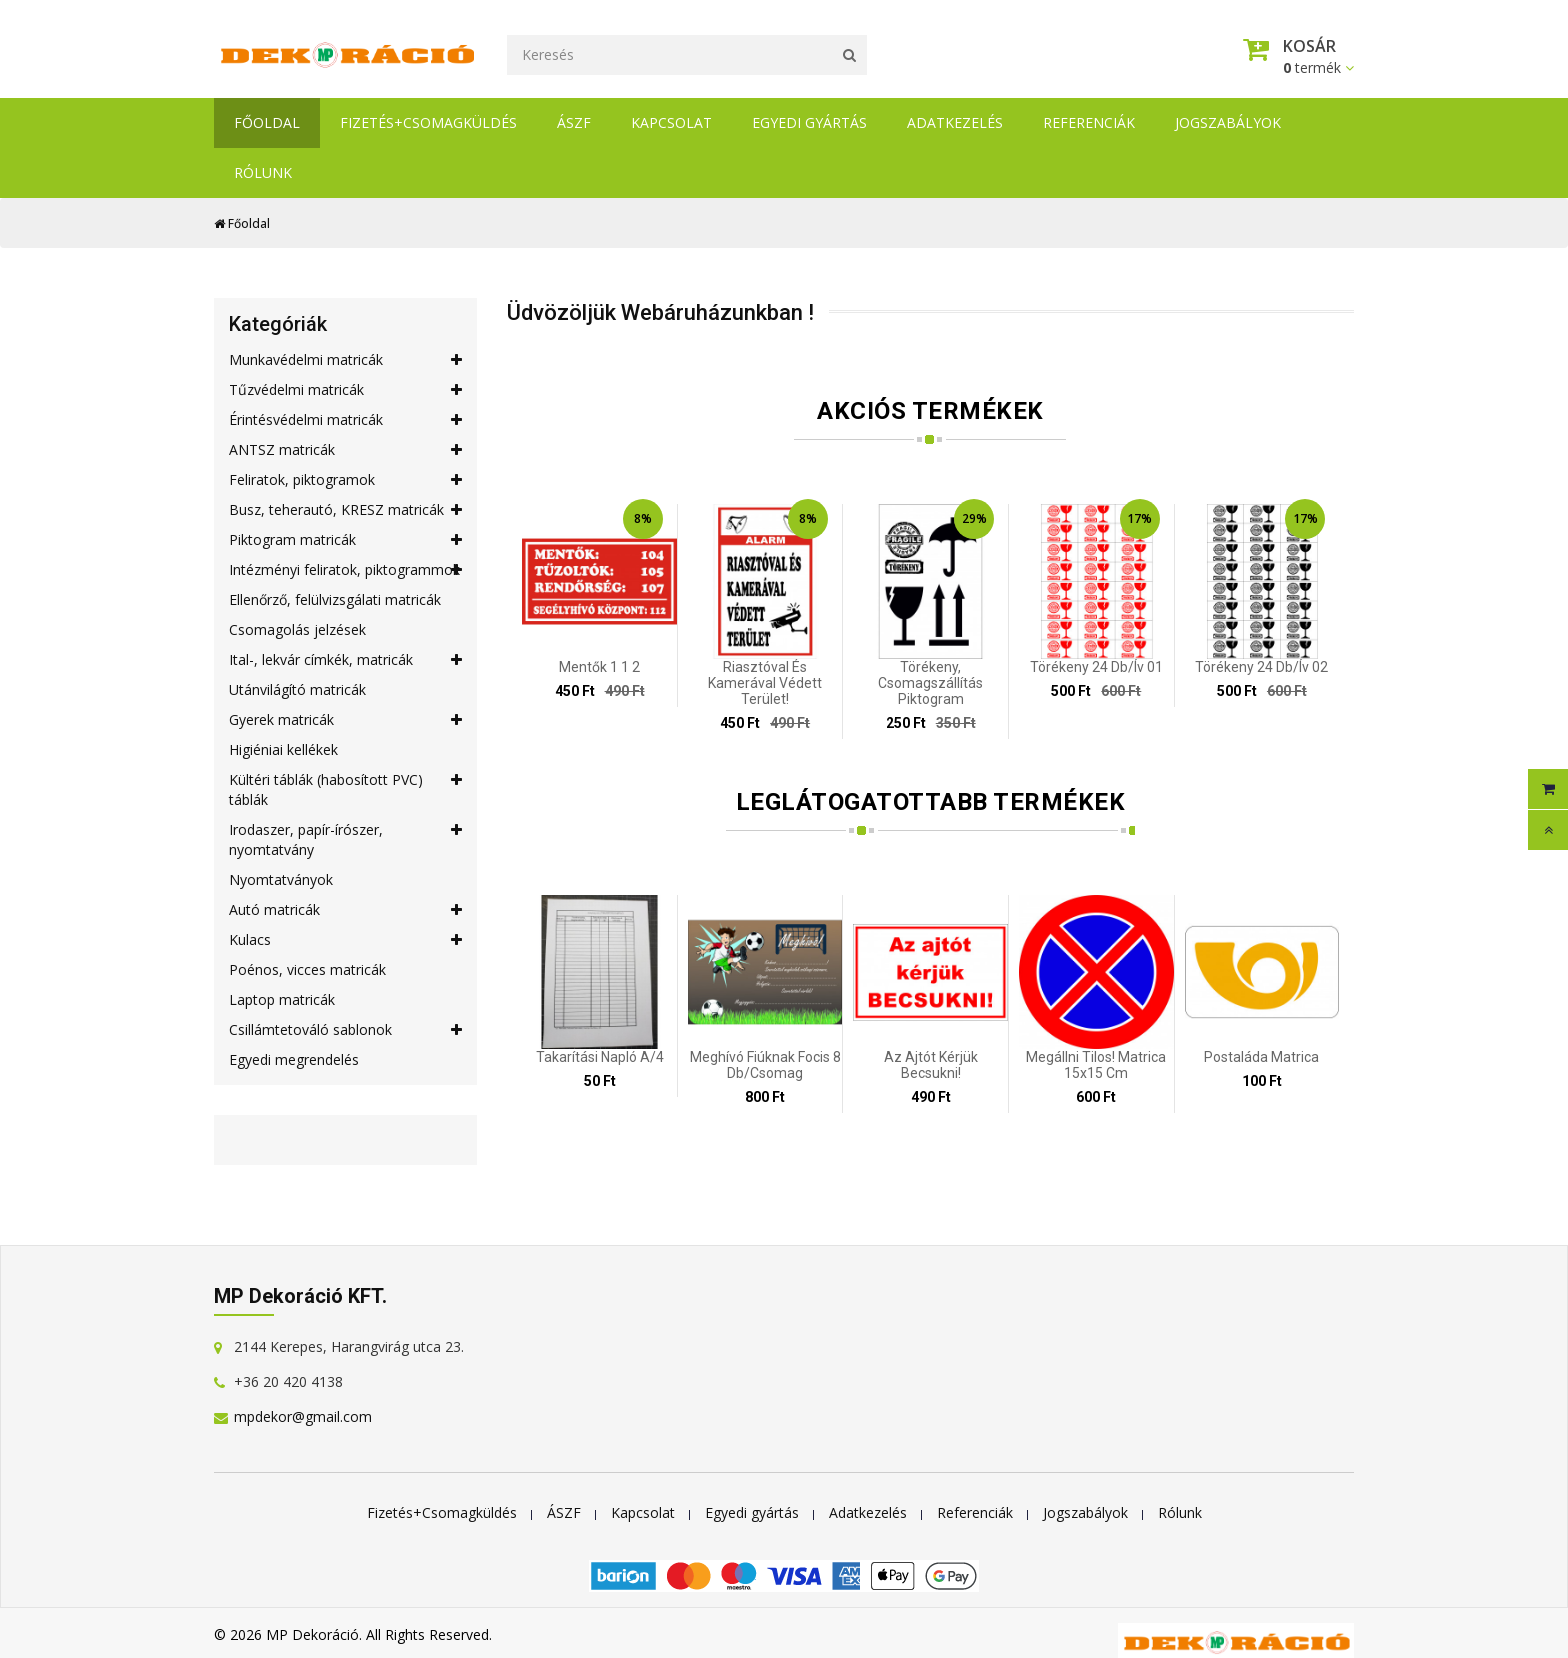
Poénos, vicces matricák (307, 969)
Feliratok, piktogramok (345, 480)
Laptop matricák (282, 999)
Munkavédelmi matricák (345, 360)
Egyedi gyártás (809, 122)
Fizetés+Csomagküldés (428, 122)
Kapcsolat (671, 122)
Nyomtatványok (281, 879)
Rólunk (263, 172)
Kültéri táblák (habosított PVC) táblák (345, 789)
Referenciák (1089, 122)
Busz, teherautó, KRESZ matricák (345, 510)
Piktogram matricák (345, 540)
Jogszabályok (1228, 122)
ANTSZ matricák (345, 450)
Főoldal (267, 122)
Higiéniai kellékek (283, 749)
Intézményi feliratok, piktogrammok (345, 570)
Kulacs (345, 940)
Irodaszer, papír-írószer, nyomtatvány (345, 839)
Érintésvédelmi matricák (345, 420)
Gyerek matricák (345, 720)
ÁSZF (574, 122)
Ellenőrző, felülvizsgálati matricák (335, 599)
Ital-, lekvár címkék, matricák (345, 660)
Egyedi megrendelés (294, 1059)
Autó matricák (345, 910)
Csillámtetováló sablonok (345, 1030)
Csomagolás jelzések (297, 629)
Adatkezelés (955, 122)
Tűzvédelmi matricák (345, 390)
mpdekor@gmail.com (303, 1416)
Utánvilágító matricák (297, 689)
